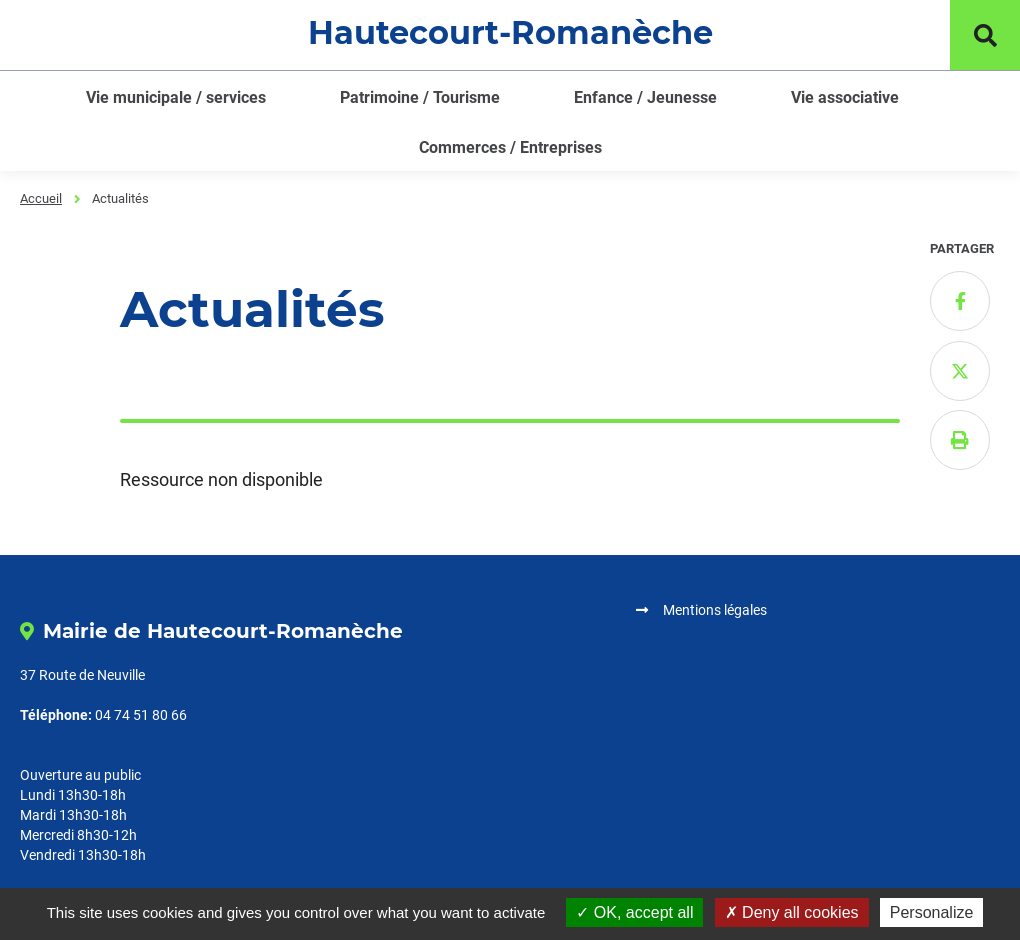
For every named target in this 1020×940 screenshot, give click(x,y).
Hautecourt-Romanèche (510, 32)
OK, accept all (634, 912)
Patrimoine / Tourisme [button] (420, 97)
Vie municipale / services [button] (176, 97)
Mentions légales (715, 610)
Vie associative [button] (845, 97)
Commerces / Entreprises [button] (510, 147)
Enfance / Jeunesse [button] (645, 97)
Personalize (932, 912)
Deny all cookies (792, 912)
